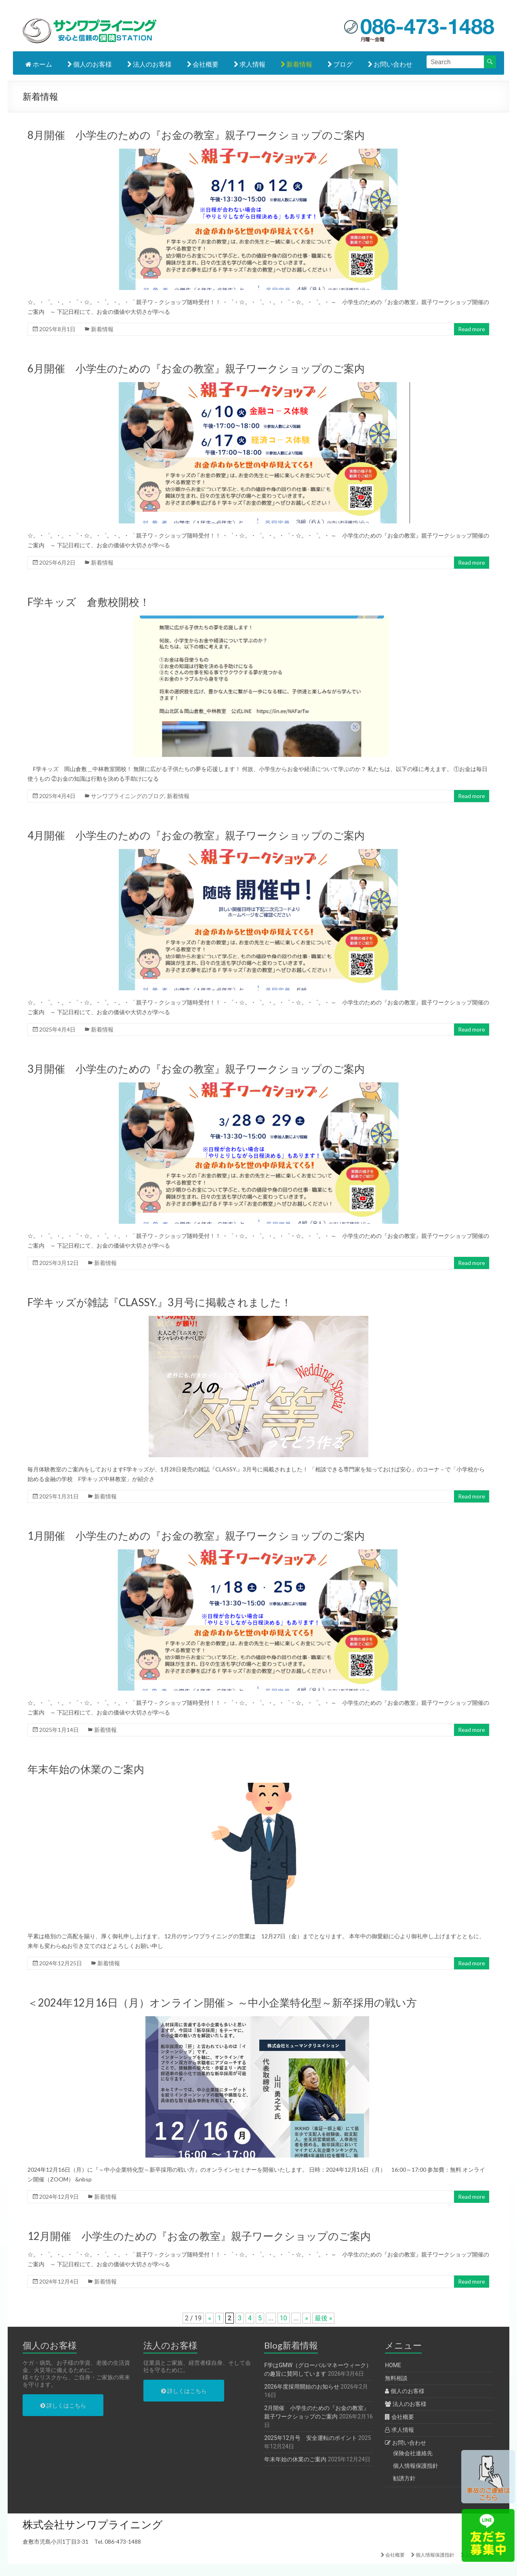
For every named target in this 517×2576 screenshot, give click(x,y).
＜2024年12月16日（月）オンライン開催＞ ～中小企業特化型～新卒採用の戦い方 (222, 2002)
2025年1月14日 (59, 1729)
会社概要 (203, 64)
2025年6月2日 (57, 562)
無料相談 (396, 2378)
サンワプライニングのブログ (127, 795)
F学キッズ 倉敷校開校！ (88, 601)
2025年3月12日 (59, 1262)
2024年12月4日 (59, 2281)
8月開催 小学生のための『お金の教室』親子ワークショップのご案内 (196, 134)
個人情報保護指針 (415, 2466)
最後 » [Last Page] (323, 2318)
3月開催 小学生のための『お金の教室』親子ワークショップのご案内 (196, 1068)
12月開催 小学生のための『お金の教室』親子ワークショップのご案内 (199, 2235)
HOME (393, 2365)
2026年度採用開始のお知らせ (301, 2386)
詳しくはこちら (63, 2405)
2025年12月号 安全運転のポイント (310, 2438)
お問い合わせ (390, 64)
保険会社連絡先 (413, 2453)
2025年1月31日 (59, 1496)
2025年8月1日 (57, 329)
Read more (471, 329)
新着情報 (296, 64)
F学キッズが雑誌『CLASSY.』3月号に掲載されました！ (159, 1302)
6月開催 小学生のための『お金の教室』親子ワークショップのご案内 (196, 368)
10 (283, 2318)
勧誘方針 (404, 2478)
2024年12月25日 (60, 1963)
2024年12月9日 (59, 2196)
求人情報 (249, 64)
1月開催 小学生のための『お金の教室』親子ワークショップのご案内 (196, 1535)
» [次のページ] (306, 2318)
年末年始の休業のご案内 (85, 1769)
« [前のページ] (209, 2318)
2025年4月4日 (57, 795)
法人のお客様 (149, 64)
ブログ (340, 64)
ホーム (38, 64)
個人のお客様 (89, 64)
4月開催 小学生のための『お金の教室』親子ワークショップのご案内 (196, 835)
